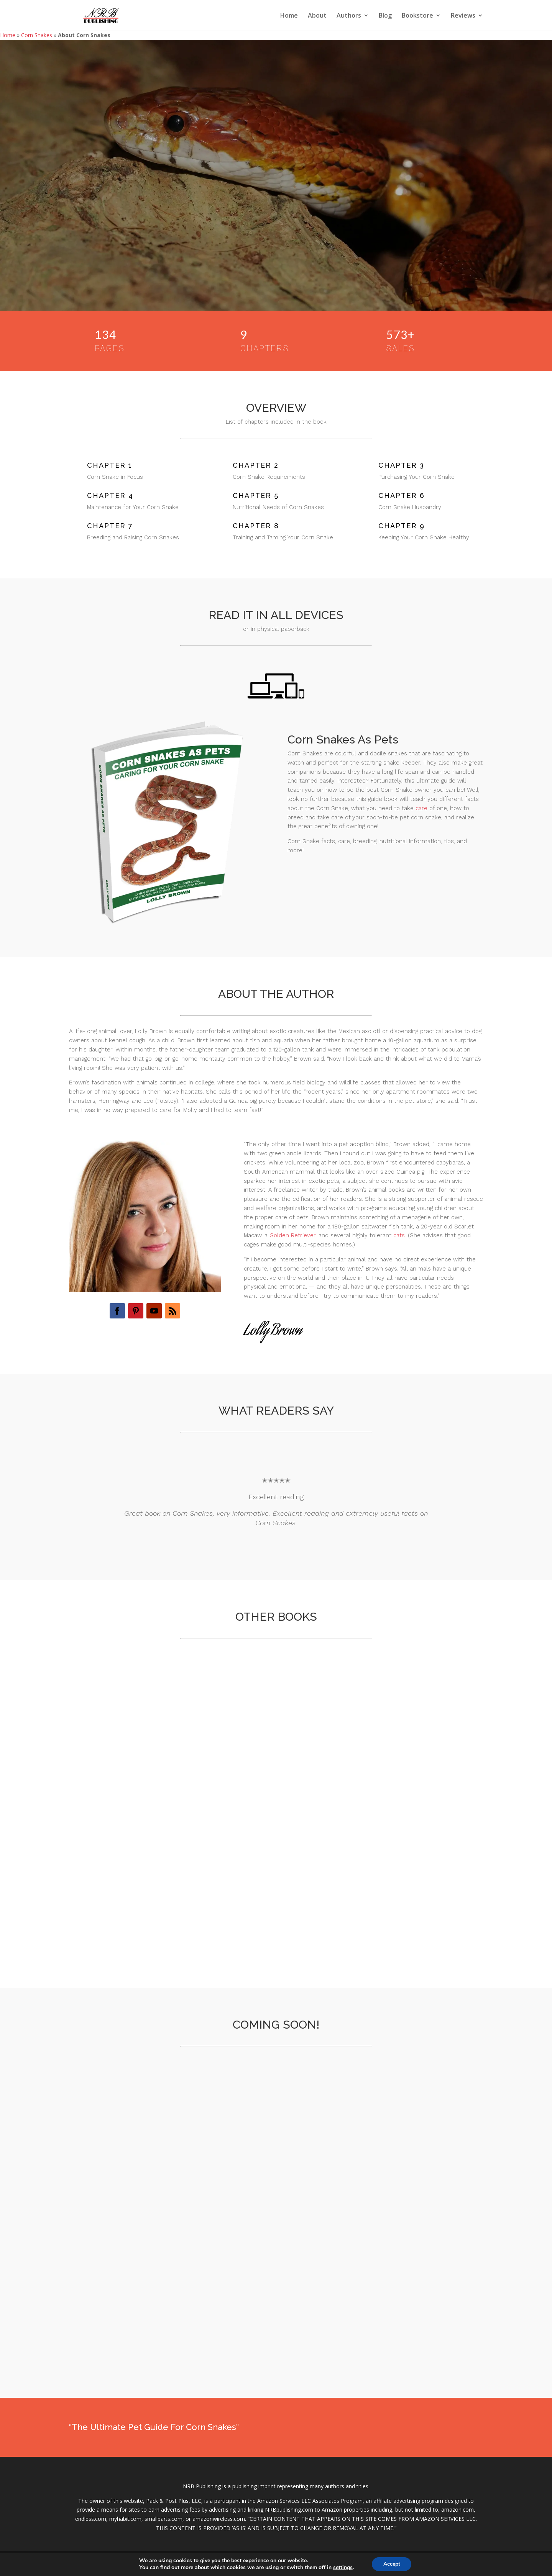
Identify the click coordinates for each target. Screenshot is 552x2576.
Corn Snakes (36, 35)
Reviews (463, 16)
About (317, 16)
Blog (385, 16)
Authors (349, 16)
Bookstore (417, 16)
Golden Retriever (292, 1235)
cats (399, 1235)
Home (289, 16)
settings (342, 2567)
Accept (391, 2564)
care (421, 808)
